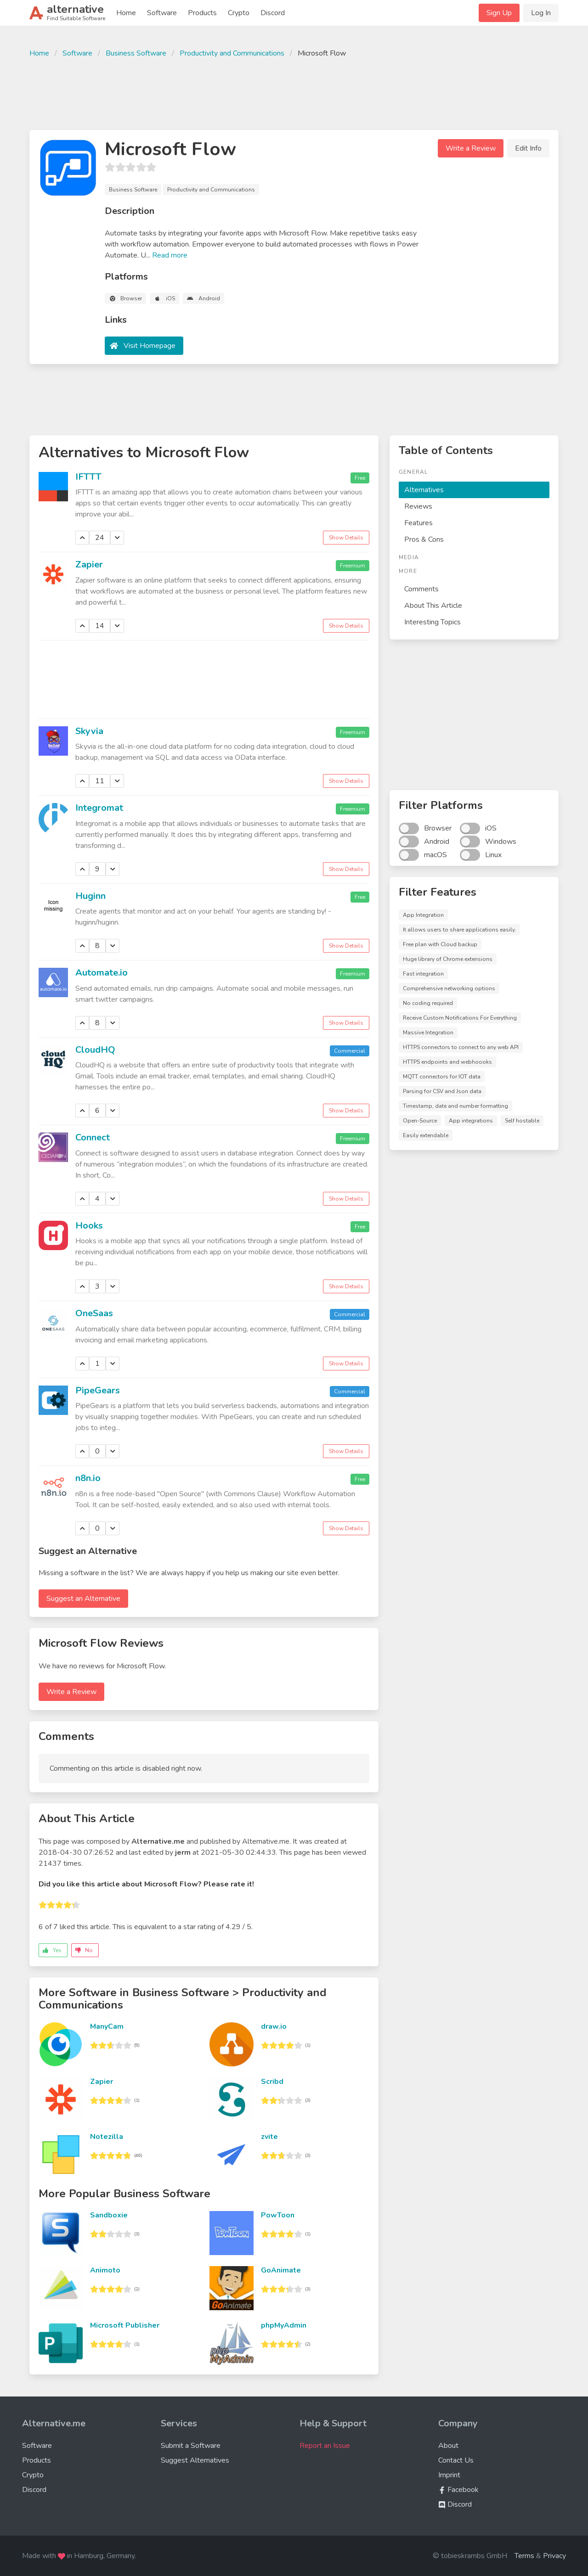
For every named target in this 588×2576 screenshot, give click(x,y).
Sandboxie (109, 2215)
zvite (269, 2137)
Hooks (89, 1225)
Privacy (554, 2556)
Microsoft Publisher (124, 2325)
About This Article (433, 606)
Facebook (458, 2490)
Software (162, 13)
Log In (541, 13)
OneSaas (94, 1313)
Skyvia (89, 731)
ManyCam (107, 2026)
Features (418, 523)
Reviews (418, 506)
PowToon (277, 2215)
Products (202, 13)
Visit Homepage (149, 346)
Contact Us (456, 2460)
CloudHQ (95, 1050)
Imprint (449, 2475)
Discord (272, 13)
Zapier (89, 564)
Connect (92, 1137)
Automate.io (101, 972)
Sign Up (499, 13)
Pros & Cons (424, 539)
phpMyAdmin (283, 2325)
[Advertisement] (294, 93)
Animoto (105, 2270)
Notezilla (106, 2137)
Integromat (99, 808)
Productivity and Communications (232, 53)
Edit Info (528, 148)
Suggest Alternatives (195, 2460)
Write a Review (471, 148)
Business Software (136, 53)
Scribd (272, 2082)
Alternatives (424, 490)
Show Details (346, 537)
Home (126, 13)
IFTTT (88, 477)
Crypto (238, 13)
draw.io (274, 2026)
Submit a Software (190, 2446)
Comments (421, 589)
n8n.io (88, 1478)
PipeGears (97, 1390)
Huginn (90, 896)
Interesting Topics (432, 622)
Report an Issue (325, 2446)
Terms (524, 2556)
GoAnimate (281, 2270)
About (448, 2446)
